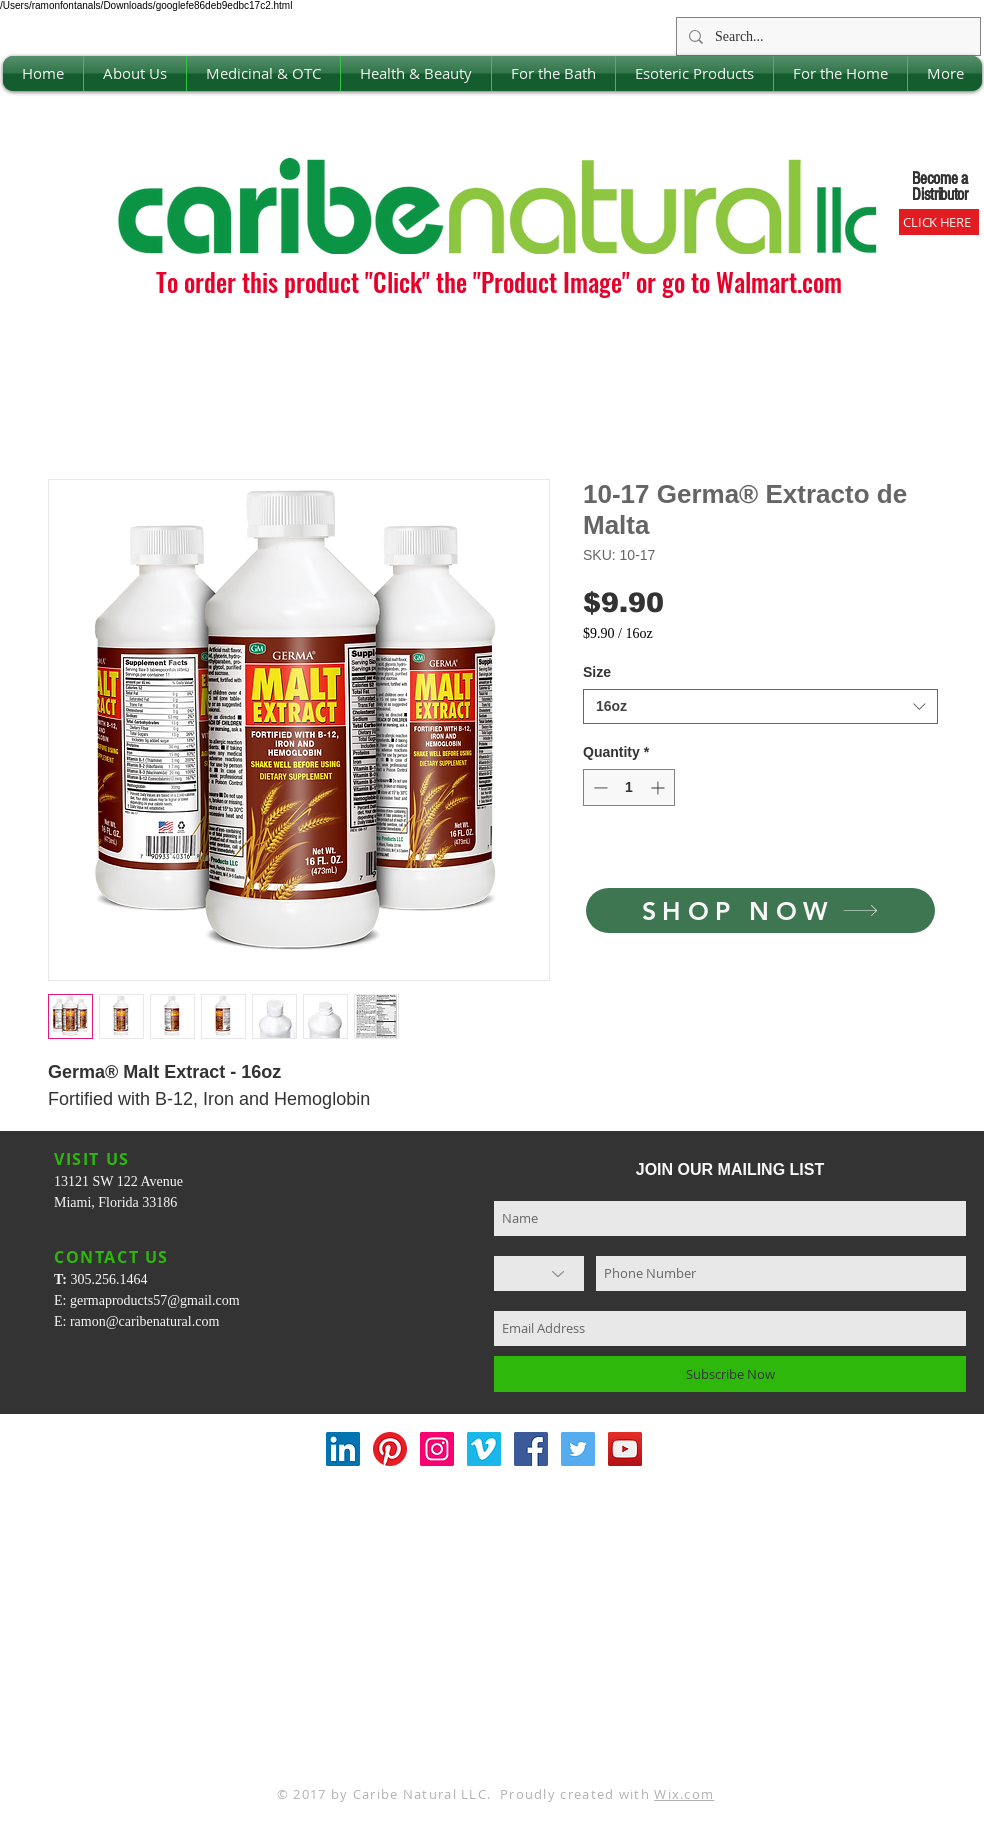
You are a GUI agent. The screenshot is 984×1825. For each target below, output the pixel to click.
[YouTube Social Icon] (625, 1449)
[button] (135, 73)
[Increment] (659, 787)
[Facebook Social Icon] (531, 1449)
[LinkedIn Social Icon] (343, 1449)
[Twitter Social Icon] (578, 1449)
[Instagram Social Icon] (437, 1449)
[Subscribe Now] (730, 1374)
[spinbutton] (629, 787)
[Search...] (826, 36)
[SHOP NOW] (760, 910)
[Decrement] (598, 787)
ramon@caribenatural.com (144, 1321)
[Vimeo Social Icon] (484, 1449)
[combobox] (760, 706)
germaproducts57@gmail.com (155, 1300)
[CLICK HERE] (939, 222)
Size (597, 672)
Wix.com (684, 1794)
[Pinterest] (390, 1449)
